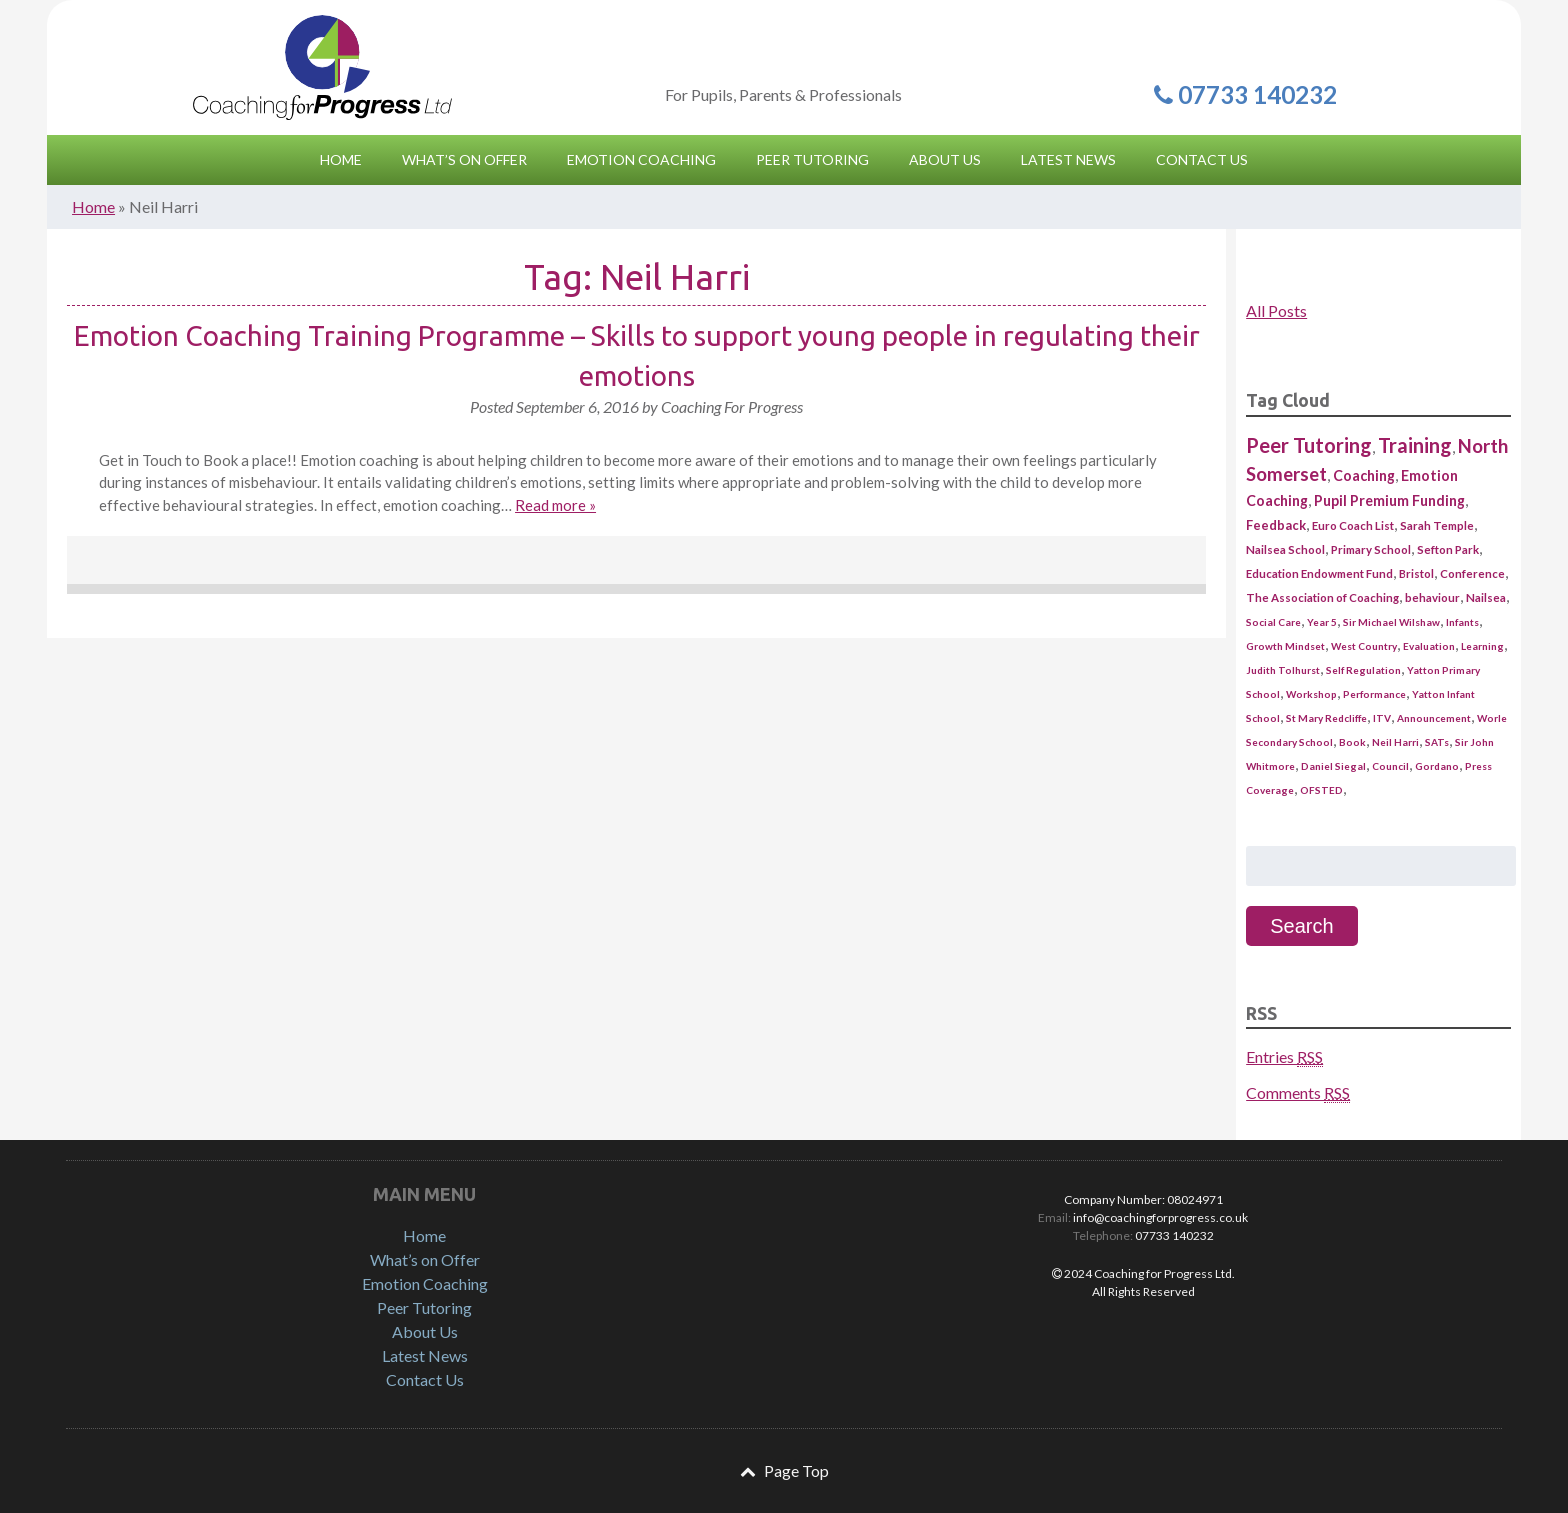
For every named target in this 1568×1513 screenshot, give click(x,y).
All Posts (1276, 310)
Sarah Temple (1437, 525)
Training (1415, 445)
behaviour (1432, 597)
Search (1301, 926)
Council (1390, 766)
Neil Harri (1395, 742)
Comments (1298, 1093)
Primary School (1371, 549)
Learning (1482, 646)
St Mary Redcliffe (1326, 718)
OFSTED (1321, 790)
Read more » (555, 505)
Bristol (1416, 573)
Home (93, 206)
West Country (1364, 646)
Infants (1462, 622)
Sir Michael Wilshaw (1391, 622)
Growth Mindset (1285, 646)
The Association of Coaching (1322, 597)
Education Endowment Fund (1319, 573)
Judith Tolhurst (1283, 670)
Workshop (1311, 694)
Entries (1284, 1057)
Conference (1472, 573)
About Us (425, 1331)
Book (1352, 742)
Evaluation (1429, 646)
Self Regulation (1363, 670)
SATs (1437, 742)
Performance (1374, 694)
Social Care (1273, 622)
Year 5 (1322, 622)
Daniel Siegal (1333, 766)
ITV (1382, 718)
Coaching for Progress (322, 67)
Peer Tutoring (1309, 445)
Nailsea (1486, 597)
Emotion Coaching (425, 1283)
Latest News (425, 1355)
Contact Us (425, 1379)
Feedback (1276, 525)
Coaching (1364, 475)
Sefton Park (1448, 549)
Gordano (1437, 766)
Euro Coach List (1353, 525)
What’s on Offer (425, 1259)
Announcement (1434, 718)
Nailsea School (1285, 549)
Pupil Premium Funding (1389, 500)
